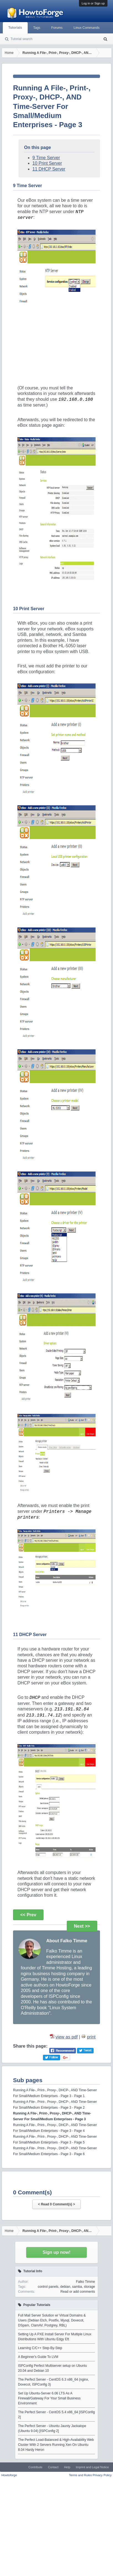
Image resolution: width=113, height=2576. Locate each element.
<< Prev (28, 1914)
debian (65, 2287)
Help (67, 2467)
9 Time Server (46, 157)
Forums (57, 28)
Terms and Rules (80, 2475)
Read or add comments (77, 2292)
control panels (48, 2287)
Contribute (35, 2467)
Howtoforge (9, 2475)
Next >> (82, 1926)
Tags (36, 28)
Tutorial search (21, 39)
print (91, 2037)
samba (77, 2287)
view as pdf (66, 2037)
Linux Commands (86, 28)
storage (89, 2287)
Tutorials (15, 28)
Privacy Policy (102, 2475)
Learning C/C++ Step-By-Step (40, 2348)
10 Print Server (47, 163)
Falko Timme (85, 2282)
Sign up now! (56, 2252)
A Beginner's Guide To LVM (38, 2357)
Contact (53, 2467)
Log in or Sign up (93, 3)
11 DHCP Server (48, 169)
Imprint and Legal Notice (92, 2467)
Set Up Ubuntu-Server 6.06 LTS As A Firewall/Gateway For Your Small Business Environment (49, 2398)
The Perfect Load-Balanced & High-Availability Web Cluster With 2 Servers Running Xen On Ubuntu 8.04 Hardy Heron (56, 2445)
